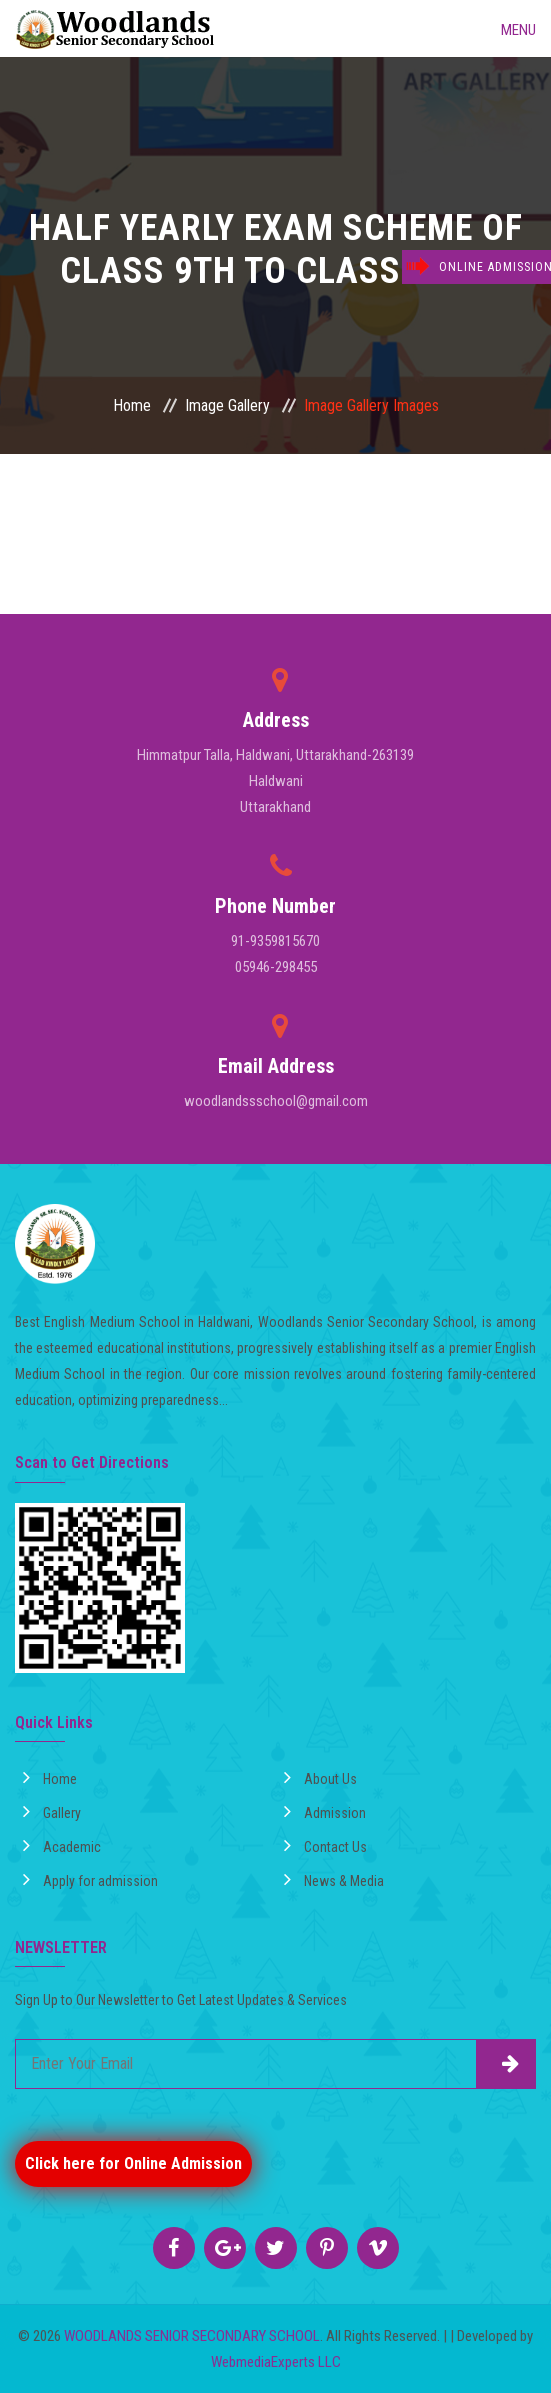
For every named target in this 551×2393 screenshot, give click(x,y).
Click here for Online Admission (133, 2163)
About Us (320, 1777)
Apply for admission (90, 1879)
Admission (325, 1811)
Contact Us (325, 1845)
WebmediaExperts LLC (276, 2362)
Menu (503, 28)
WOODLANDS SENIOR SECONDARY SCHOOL (192, 2336)
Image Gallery (227, 405)
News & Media (334, 1879)
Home (132, 405)
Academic (62, 1845)
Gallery (52, 1811)
